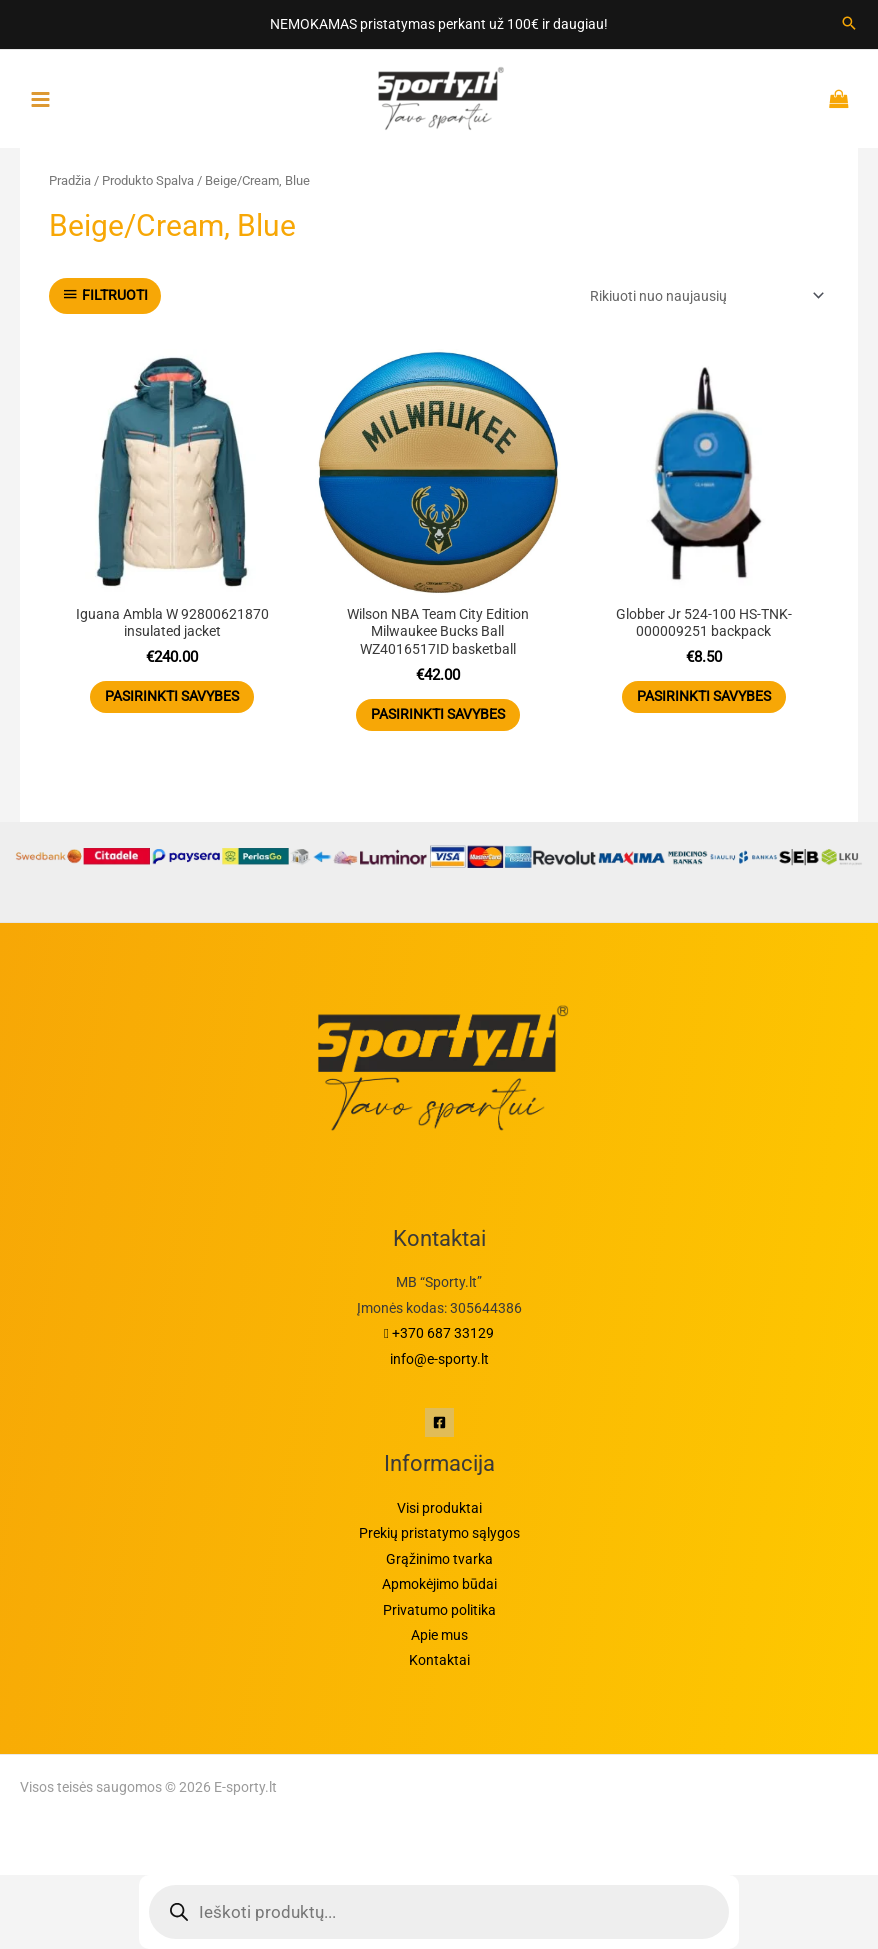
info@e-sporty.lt (439, 1359)
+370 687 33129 (439, 1333)
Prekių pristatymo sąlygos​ (439, 1533)
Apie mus (439, 1635)
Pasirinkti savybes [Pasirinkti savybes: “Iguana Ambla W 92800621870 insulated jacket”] (172, 696)
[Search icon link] (849, 24)
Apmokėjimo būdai (439, 1584)
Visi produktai (439, 1508)
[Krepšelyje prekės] (843, 99)
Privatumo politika (439, 1610)
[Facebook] (439, 1422)
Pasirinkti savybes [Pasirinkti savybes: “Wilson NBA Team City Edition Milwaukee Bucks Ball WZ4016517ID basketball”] (438, 714)
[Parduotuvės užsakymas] (703, 296)
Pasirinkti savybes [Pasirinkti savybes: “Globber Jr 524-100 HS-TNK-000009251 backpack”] (704, 696)
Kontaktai (439, 1660)
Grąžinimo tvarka (439, 1559)
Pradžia (70, 180)
